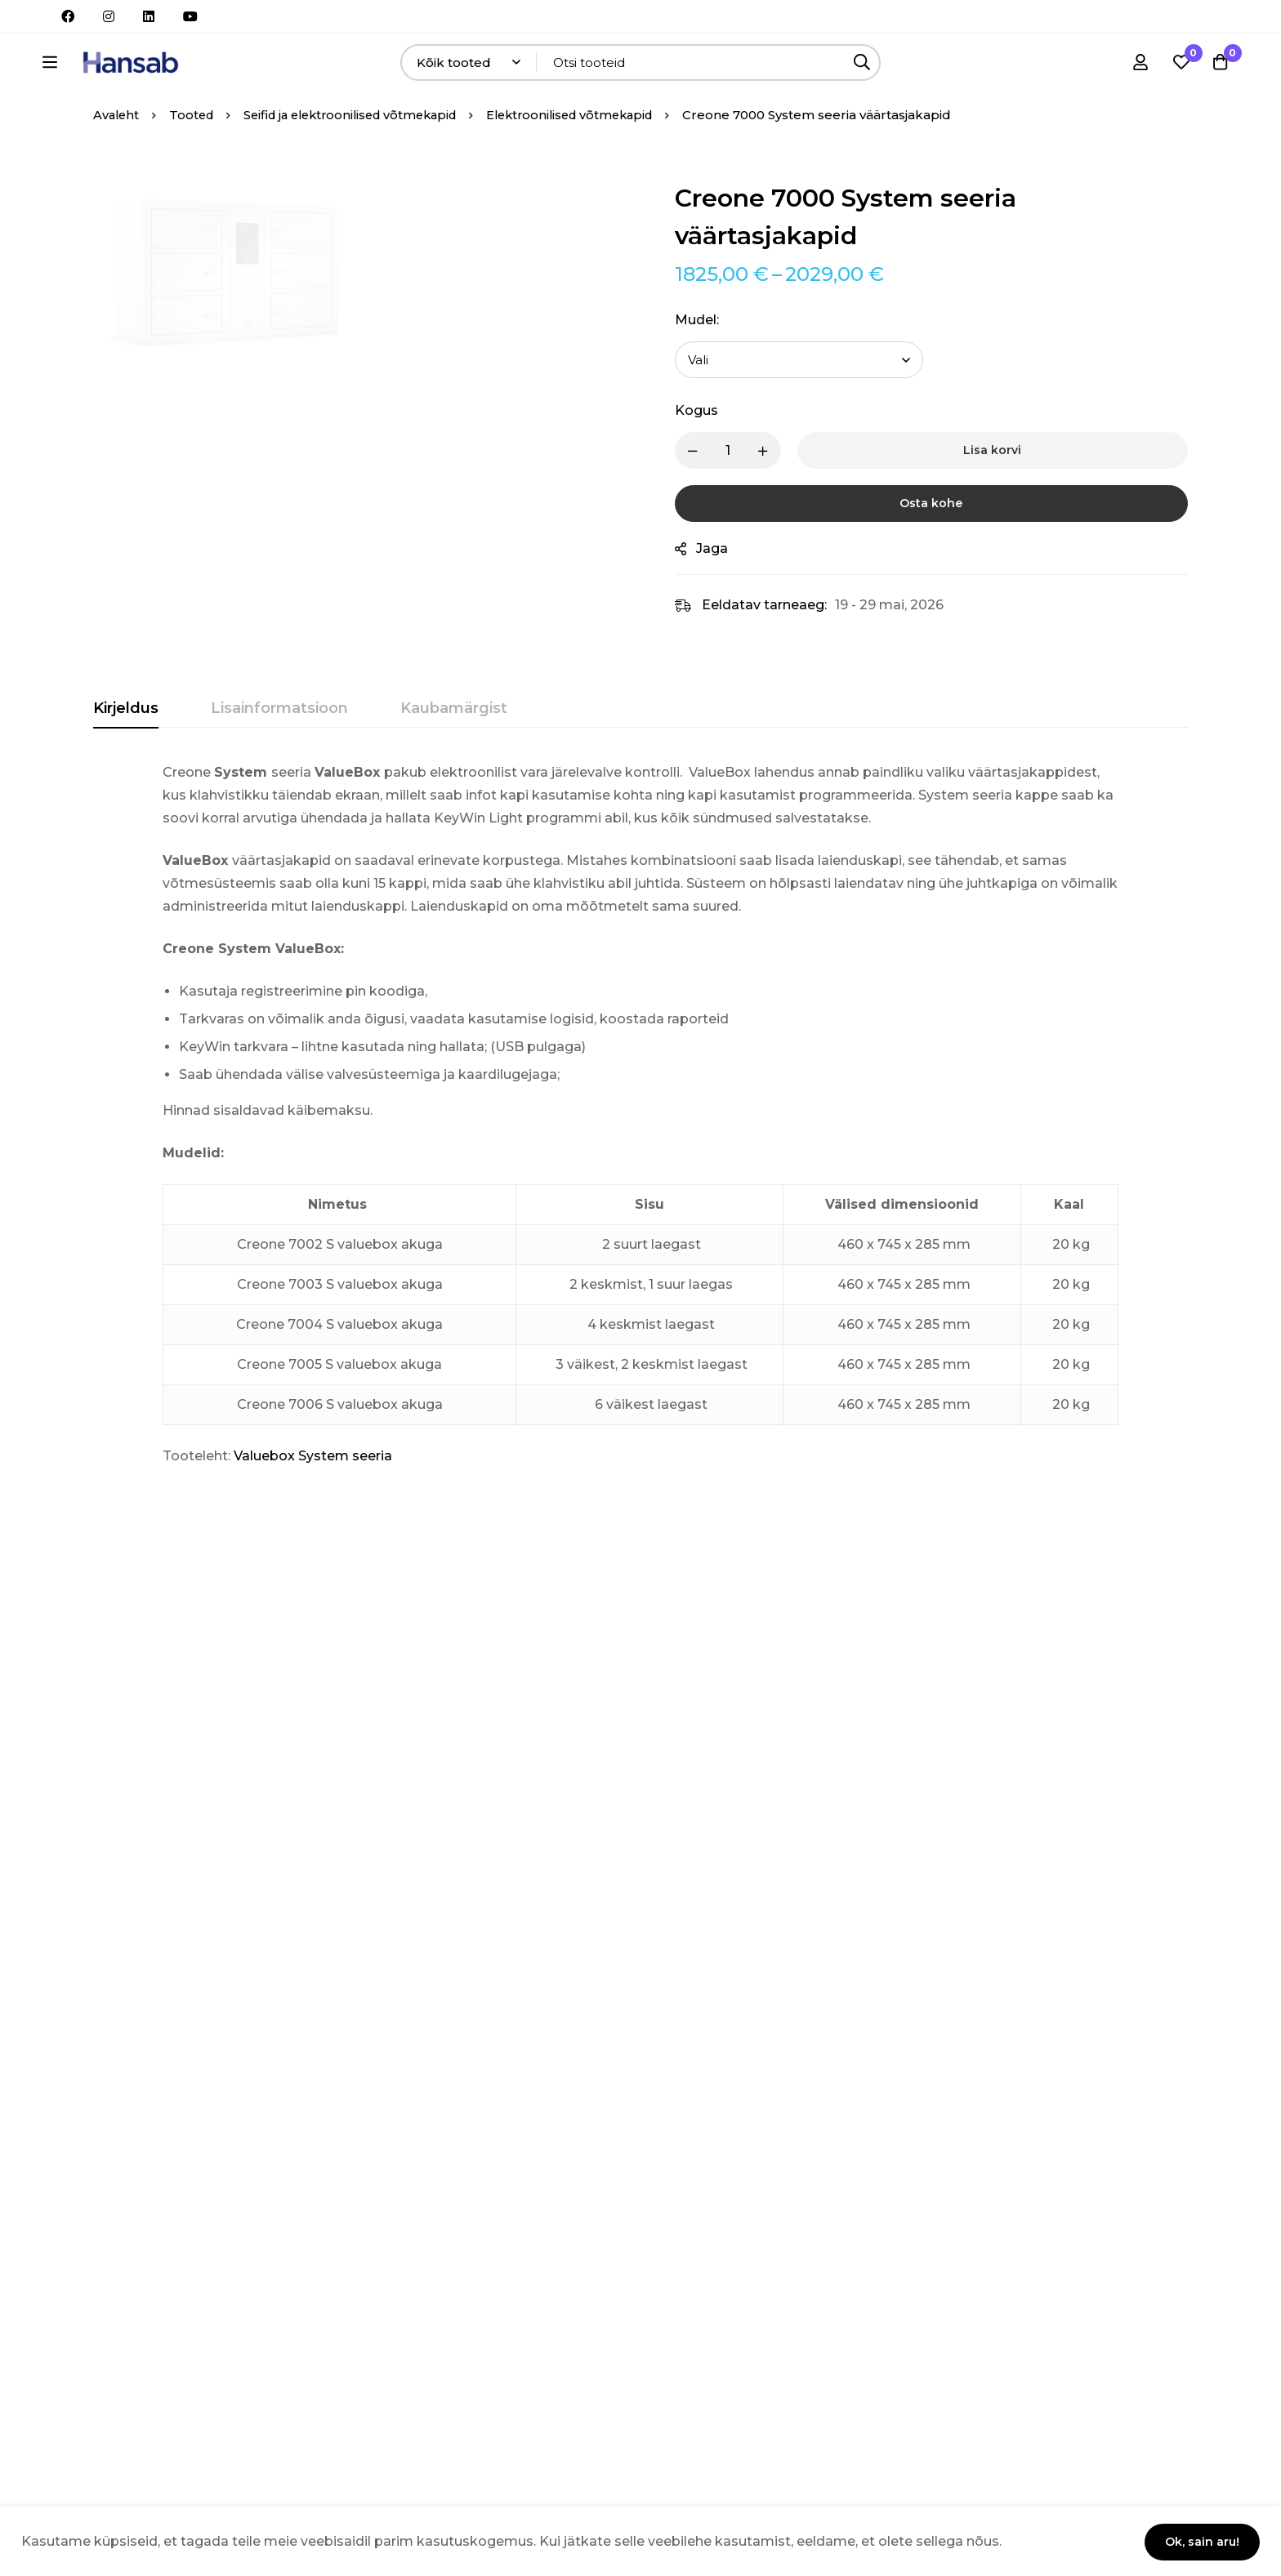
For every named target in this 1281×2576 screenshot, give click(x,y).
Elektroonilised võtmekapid (594, 160)
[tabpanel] (640, 1160)
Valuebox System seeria (313, 1501)
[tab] (125, 755)
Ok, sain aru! (1199, 2541)
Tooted (195, 160)
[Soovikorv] (1178, 66)
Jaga (723, 594)
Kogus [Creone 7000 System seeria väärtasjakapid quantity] (707, 456)
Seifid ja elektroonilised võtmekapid (361, 160)
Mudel (707, 365)
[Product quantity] (738, 496)
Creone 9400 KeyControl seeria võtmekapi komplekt (350, 1912)
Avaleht (117, 160)
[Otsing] (909, 66)
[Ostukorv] (1218, 66)
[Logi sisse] (1137, 66)
